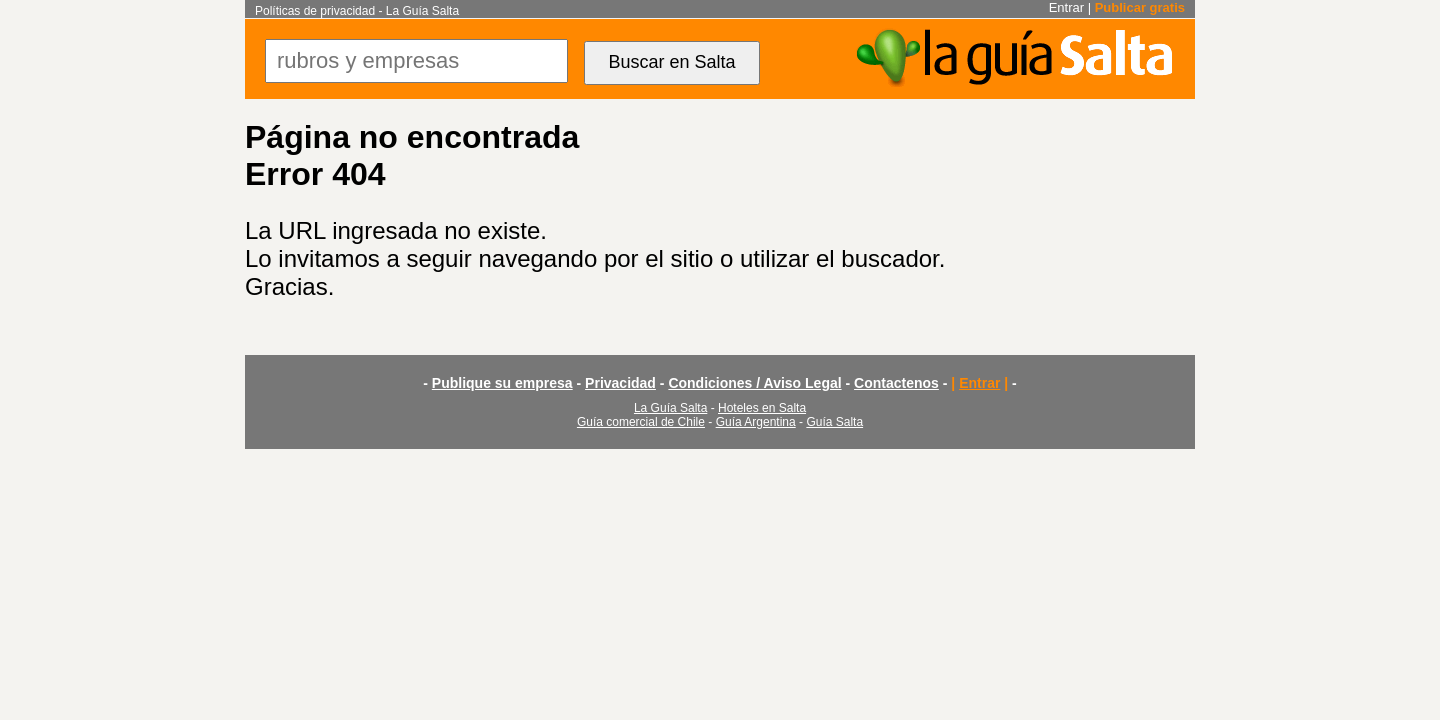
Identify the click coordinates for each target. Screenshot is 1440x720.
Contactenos (896, 383)
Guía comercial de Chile (641, 422)
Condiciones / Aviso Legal (754, 383)
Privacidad (620, 383)
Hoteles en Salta (762, 408)
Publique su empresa (502, 383)
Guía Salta (834, 422)
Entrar (1066, 7)
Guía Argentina (756, 422)
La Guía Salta (670, 408)
